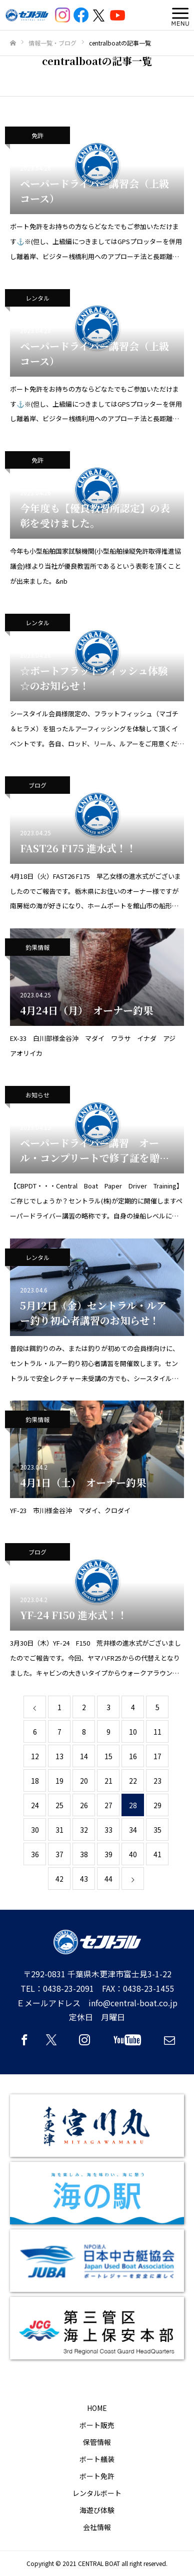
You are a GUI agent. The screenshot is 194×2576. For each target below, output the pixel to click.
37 (60, 1854)
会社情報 (97, 2527)
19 (60, 1781)
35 (158, 1830)
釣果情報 (38, 947)
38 (84, 1854)
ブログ (37, 785)
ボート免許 (97, 2476)
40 (133, 1854)
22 (133, 1781)
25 (60, 1805)
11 (158, 1732)
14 (84, 1756)
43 (84, 1879)
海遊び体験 (97, 2510)
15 (108, 1756)
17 (158, 1756)
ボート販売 (97, 2425)
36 (35, 1854)
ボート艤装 (97, 2459)
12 (35, 1756)
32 (84, 1830)
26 (84, 1805)
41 (158, 1854)
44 (108, 1879)
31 (60, 1830)
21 (108, 1781)
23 (158, 1781)
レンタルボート (97, 2493)
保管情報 (97, 2442)
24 (35, 1805)
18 (35, 1781)
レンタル (38, 298)
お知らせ (38, 1094)
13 (60, 1756)
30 (35, 1830)
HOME (97, 2408)
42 (60, 1879)
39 (108, 1854)
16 (133, 1756)
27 (108, 1805)
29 (158, 1805)
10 (133, 1732)
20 (84, 1781)
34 (133, 1830)
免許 (38, 135)
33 (108, 1830)
